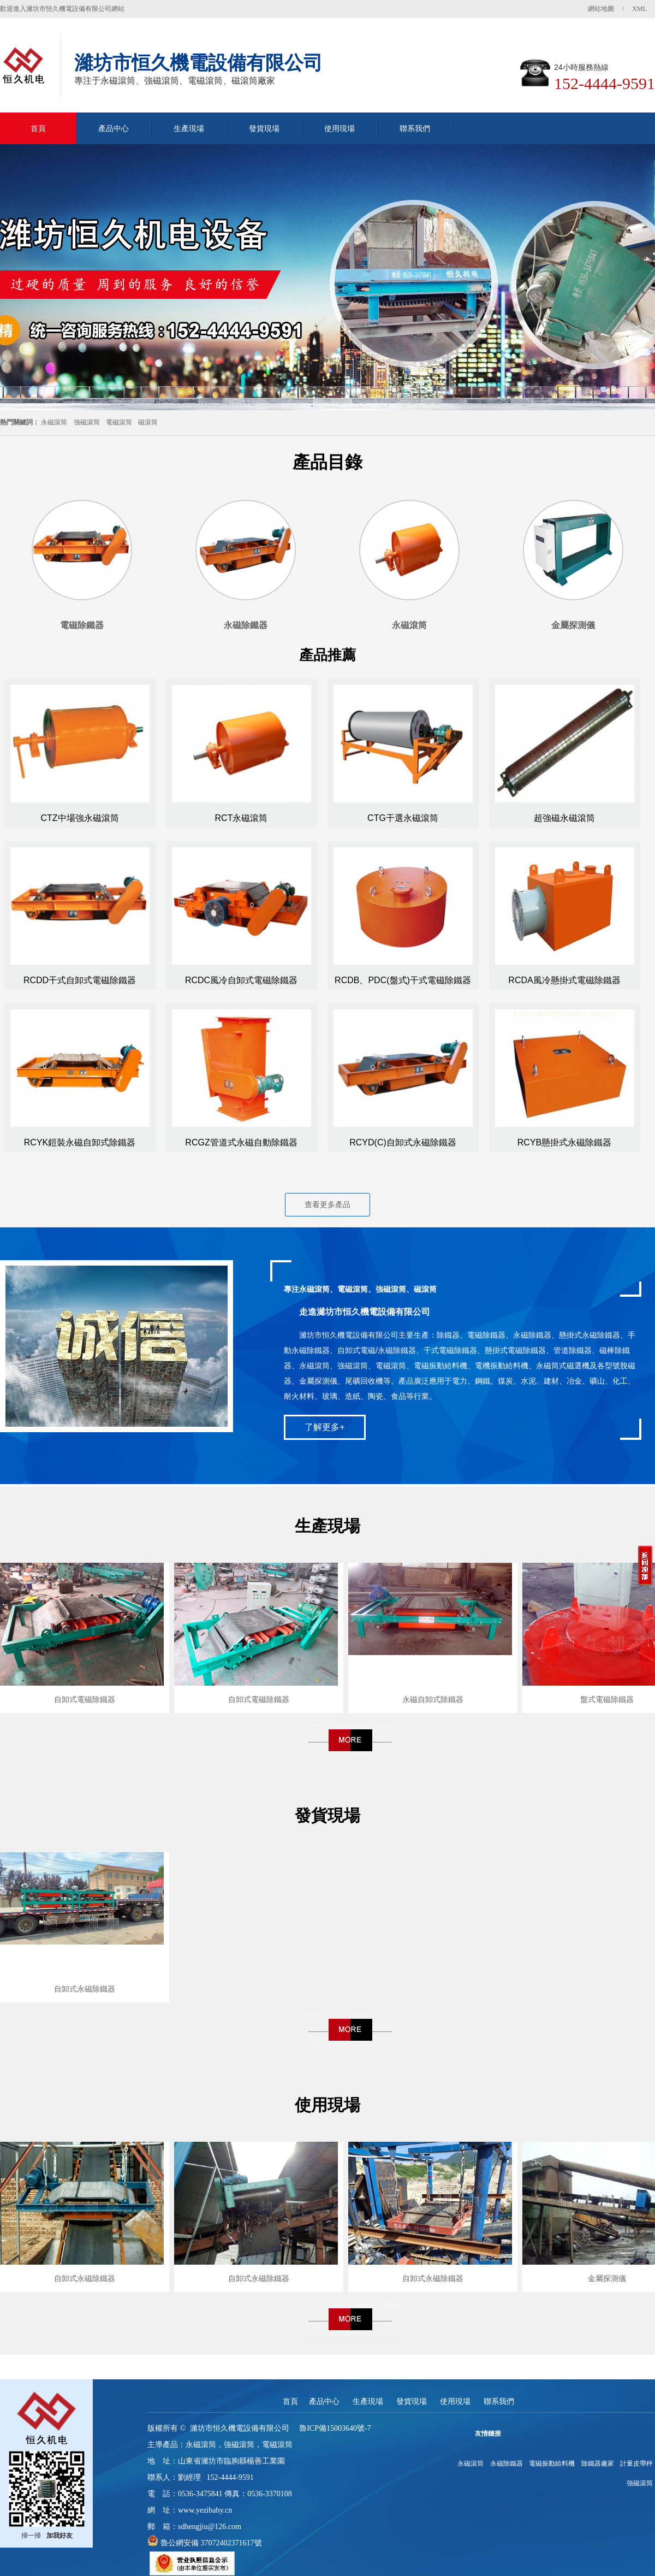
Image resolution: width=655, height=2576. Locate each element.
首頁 (38, 128)
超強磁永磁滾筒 (564, 818)
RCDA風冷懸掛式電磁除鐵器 (564, 980)
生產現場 (189, 128)
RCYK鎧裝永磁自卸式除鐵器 (79, 1142)
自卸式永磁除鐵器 (84, 1988)
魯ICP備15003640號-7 (335, 2428)
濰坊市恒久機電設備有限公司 (239, 2428)
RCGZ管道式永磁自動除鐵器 (241, 1142)
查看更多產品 (327, 1204)
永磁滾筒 (54, 422)
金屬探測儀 (607, 2278)
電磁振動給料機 (552, 2463)
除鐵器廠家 (597, 2463)
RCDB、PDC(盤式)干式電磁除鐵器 (403, 980)
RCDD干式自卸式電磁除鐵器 (79, 980)
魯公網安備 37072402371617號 (210, 2543)
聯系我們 (415, 128)
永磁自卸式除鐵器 (432, 1699)
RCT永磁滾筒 (241, 818)
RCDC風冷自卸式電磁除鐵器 (241, 980)
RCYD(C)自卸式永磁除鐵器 (402, 1142)
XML (639, 9)
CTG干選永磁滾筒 (402, 818)
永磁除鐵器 (506, 2463)
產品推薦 (327, 655)
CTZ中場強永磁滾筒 (79, 818)
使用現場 (339, 128)
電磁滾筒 (119, 422)
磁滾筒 (148, 422)
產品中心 (113, 128)
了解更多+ (324, 1427)
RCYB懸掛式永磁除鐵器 (564, 1142)
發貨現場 (264, 128)
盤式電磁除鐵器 (607, 1699)
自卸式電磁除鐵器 (84, 1699)
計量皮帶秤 (636, 2463)
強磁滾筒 (87, 422)
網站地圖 (601, 9)
